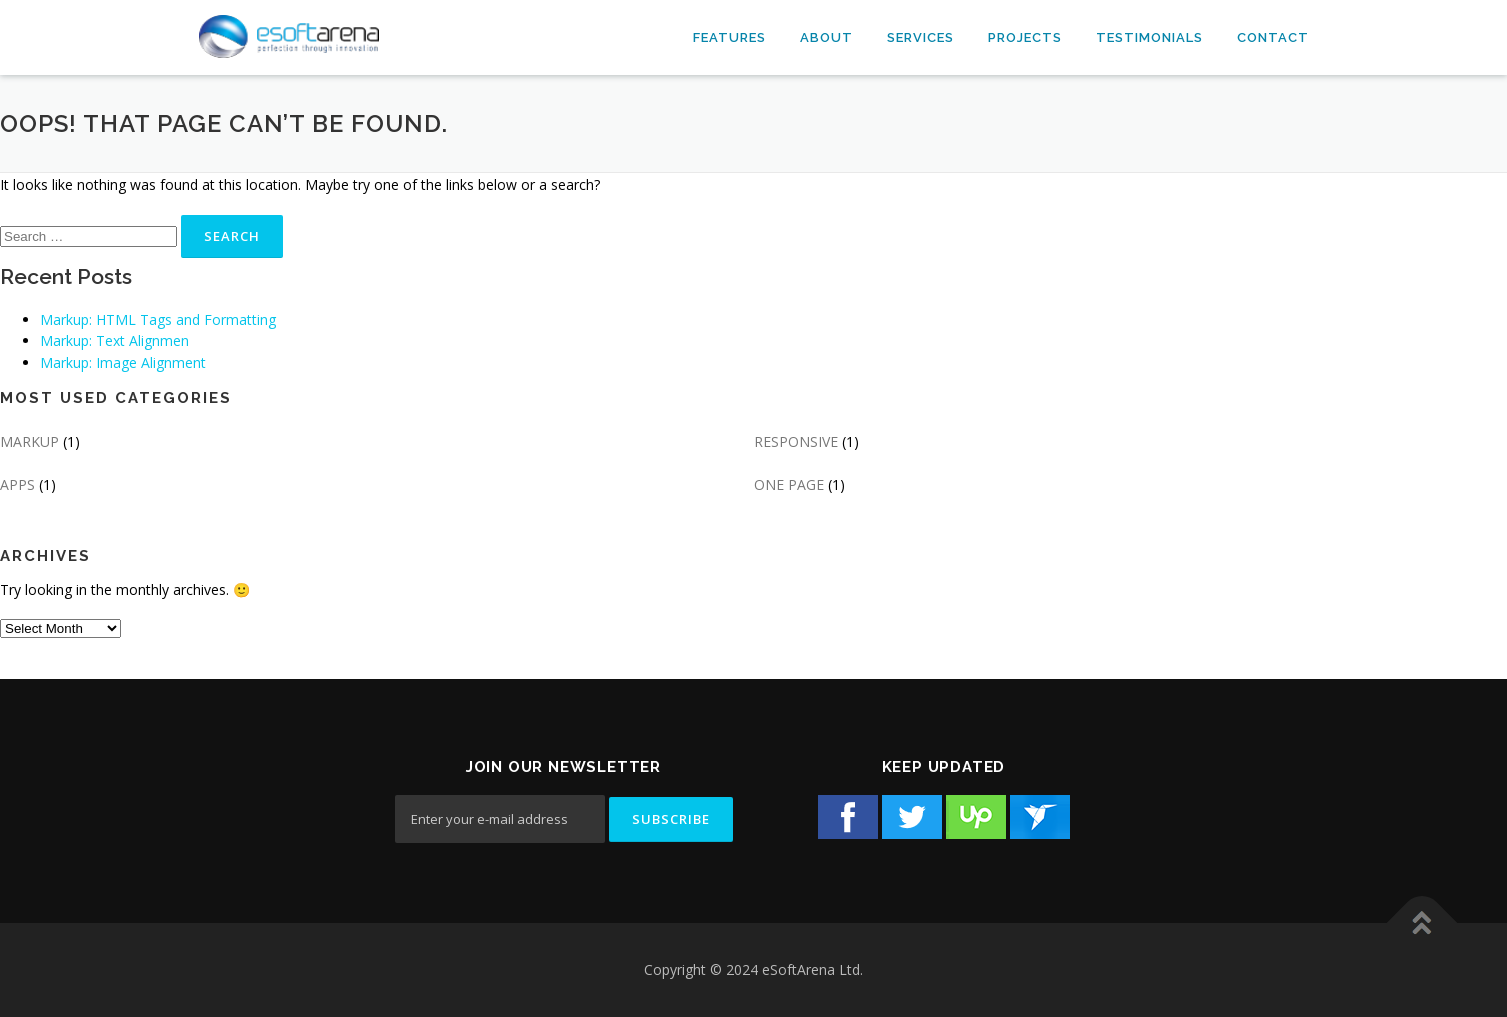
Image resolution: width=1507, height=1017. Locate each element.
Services (920, 37)
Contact (1273, 37)
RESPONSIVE (796, 441)
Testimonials (1149, 37)
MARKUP (29, 441)
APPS (17, 484)
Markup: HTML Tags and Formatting (158, 319)
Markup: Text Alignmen (114, 340)
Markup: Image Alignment (123, 362)
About (826, 37)
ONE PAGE (789, 484)
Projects (1025, 37)
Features (729, 37)
